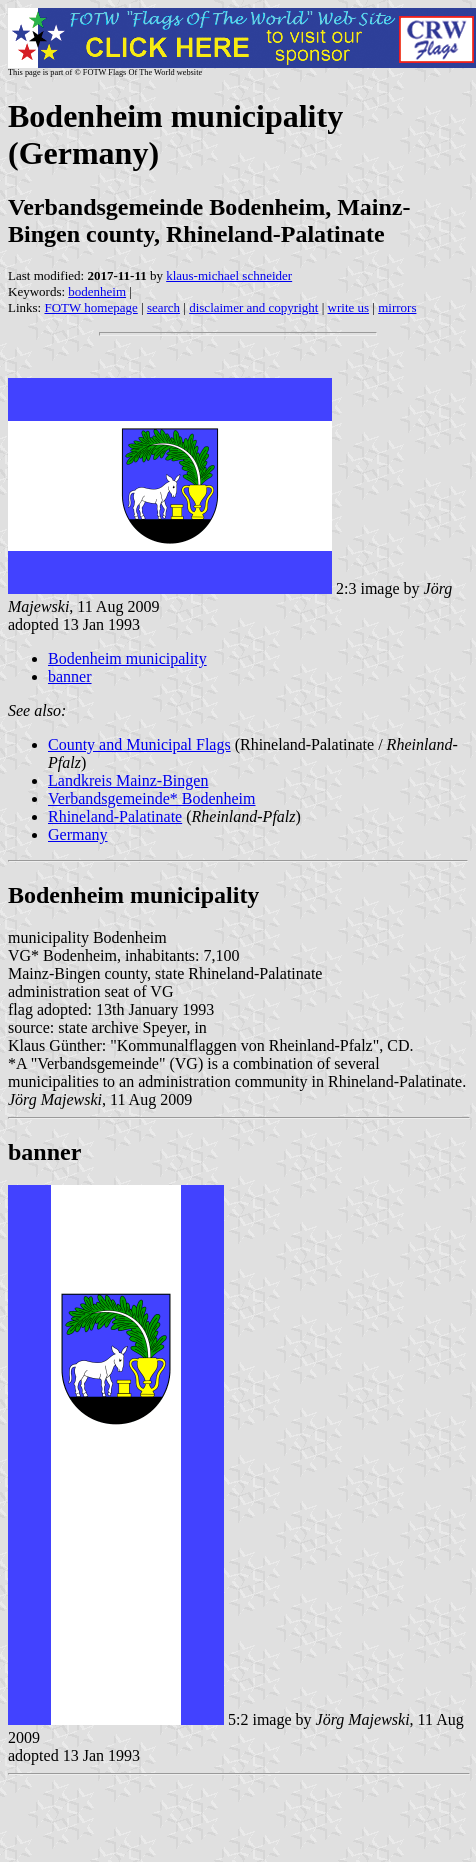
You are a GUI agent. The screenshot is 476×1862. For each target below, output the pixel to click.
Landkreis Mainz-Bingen (128, 780)
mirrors (397, 307)
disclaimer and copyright (253, 307)
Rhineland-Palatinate (115, 816)
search (163, 307)
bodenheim (97, 291)
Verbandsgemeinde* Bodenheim (152, 798)
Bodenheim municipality (127, 658)
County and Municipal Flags (139, 744)
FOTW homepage (90, 307)
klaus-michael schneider (229, 275)
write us (349, 307)
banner (70, 676)
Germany (78, 834)
